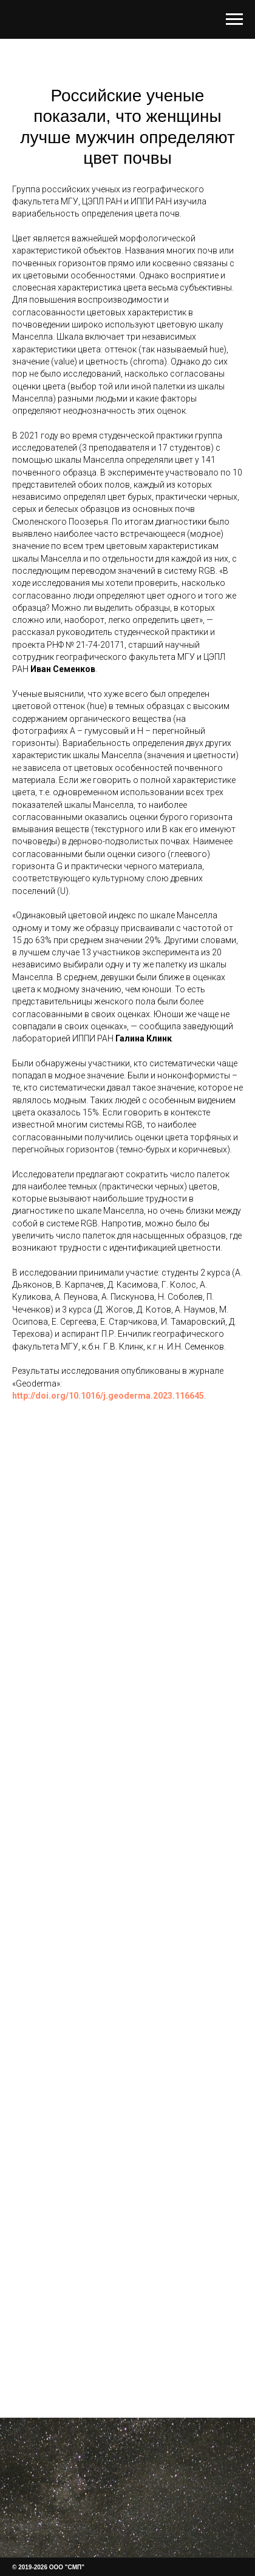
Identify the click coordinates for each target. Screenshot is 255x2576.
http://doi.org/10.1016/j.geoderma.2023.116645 (108, 1396)
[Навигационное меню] (234, 19)
